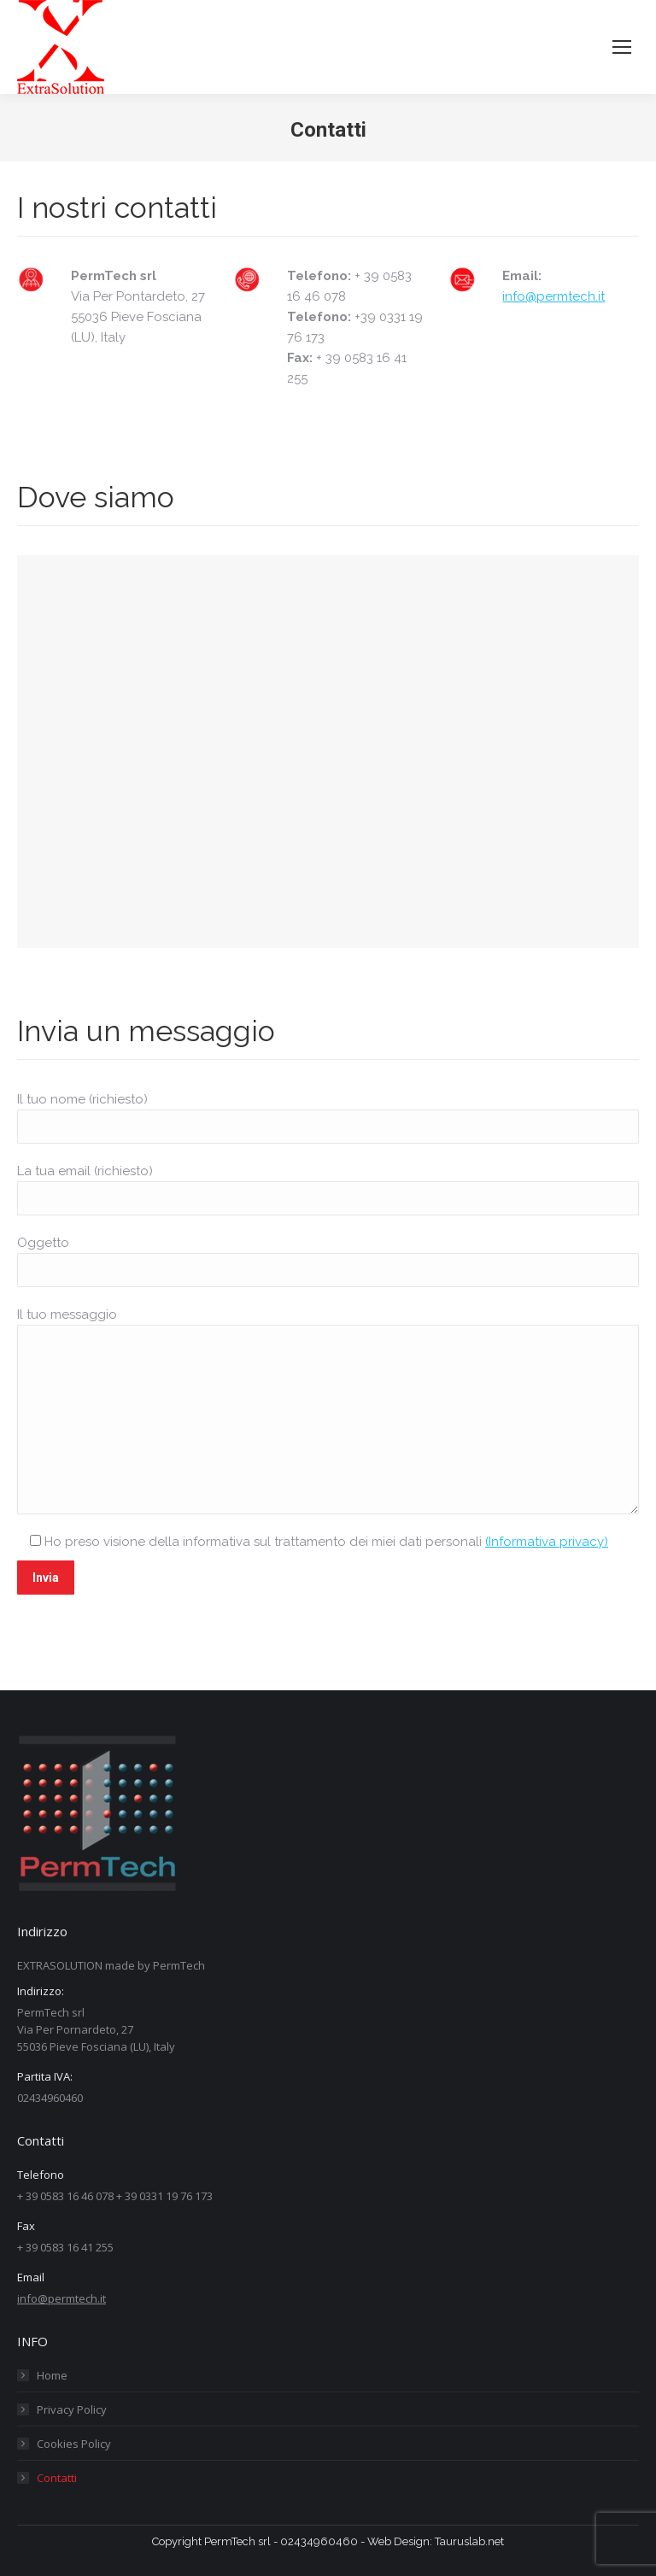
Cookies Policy (74, 2443)
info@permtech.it (553, 296)
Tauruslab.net (469, 2541)
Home (52, 2375)
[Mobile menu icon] (622, 47)
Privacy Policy (72, 2409)
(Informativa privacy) (546, 1541)
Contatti (57, 2477)
